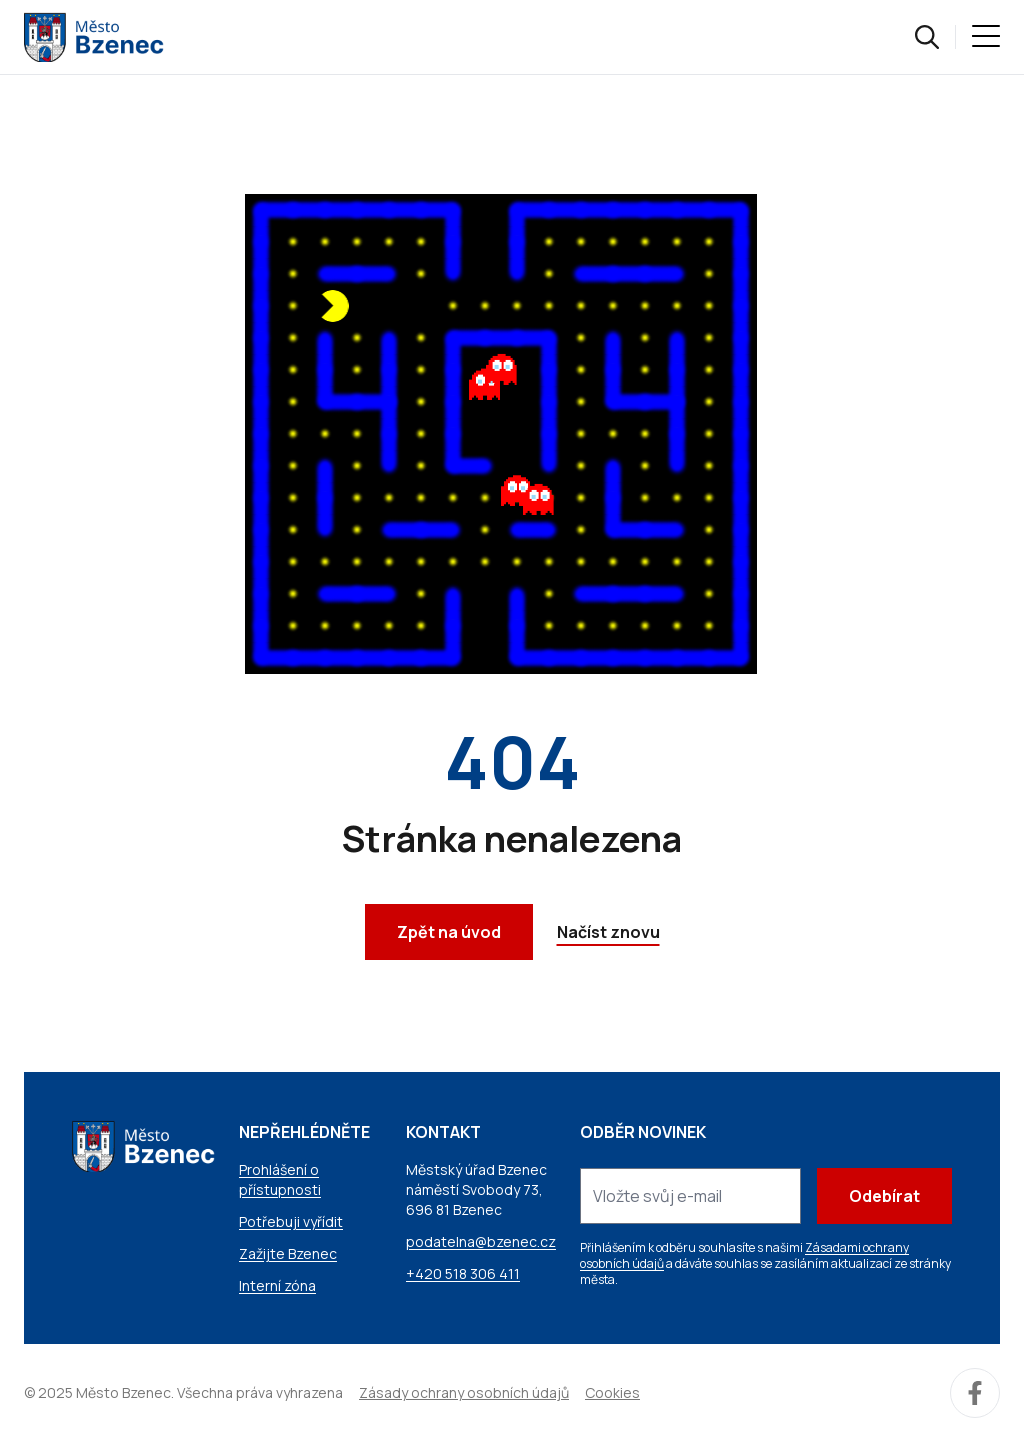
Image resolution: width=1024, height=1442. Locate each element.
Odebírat (884, 1196)
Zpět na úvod (449, 932)
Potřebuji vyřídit (291, 1221)
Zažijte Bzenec (288, 1253)
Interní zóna (277, 1285)
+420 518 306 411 (463, 1273)
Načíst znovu (608, 932)
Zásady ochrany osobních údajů (464, 1392)
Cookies (612, 1392)
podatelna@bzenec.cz (481, 1241)
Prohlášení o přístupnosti (280, 1179)
